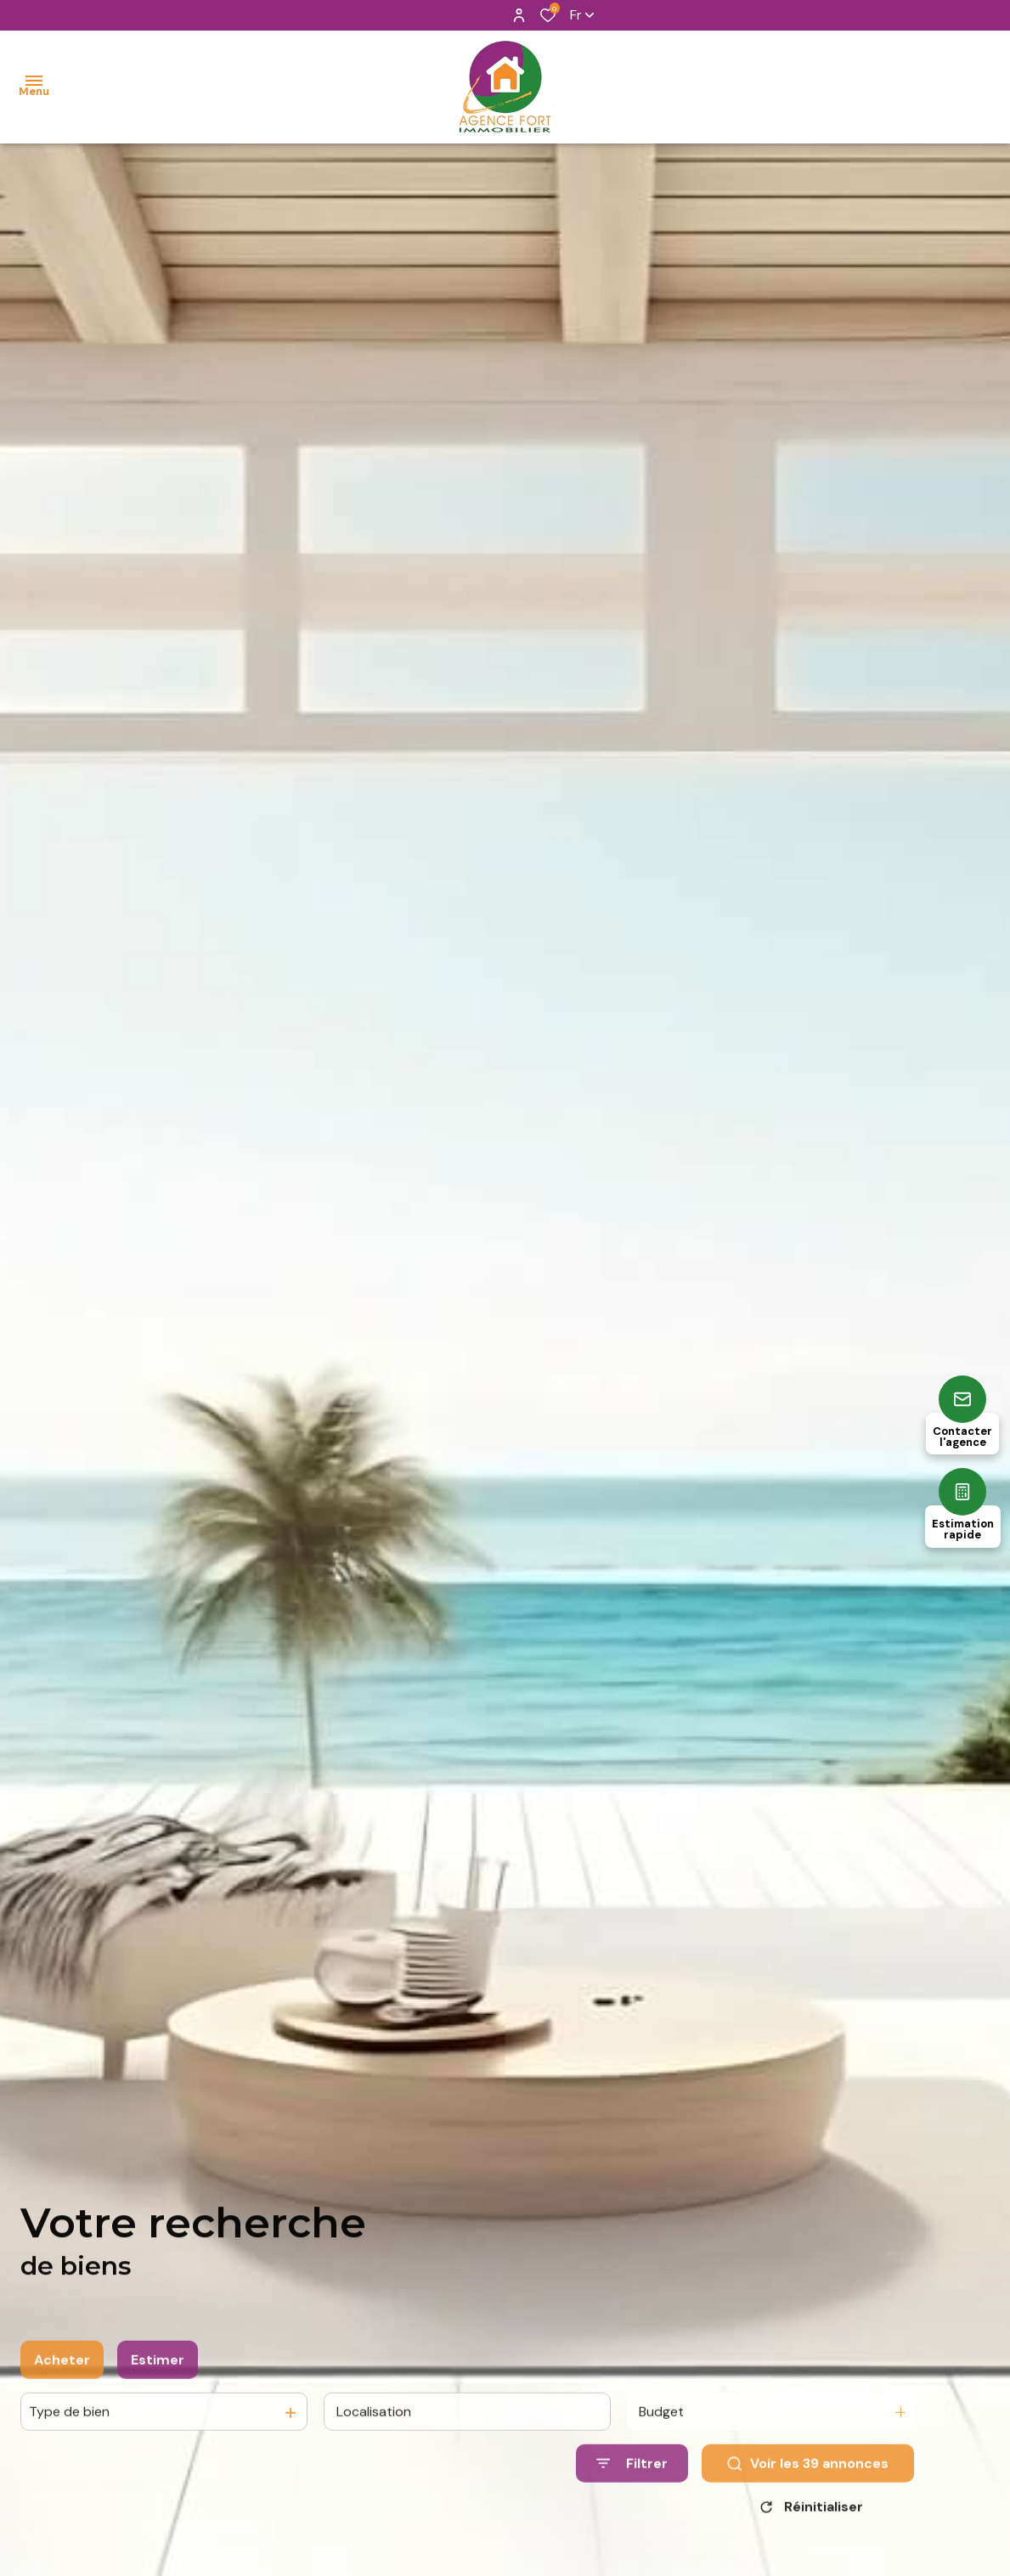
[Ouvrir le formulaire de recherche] (632, 2485)
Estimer (157, 2381)
